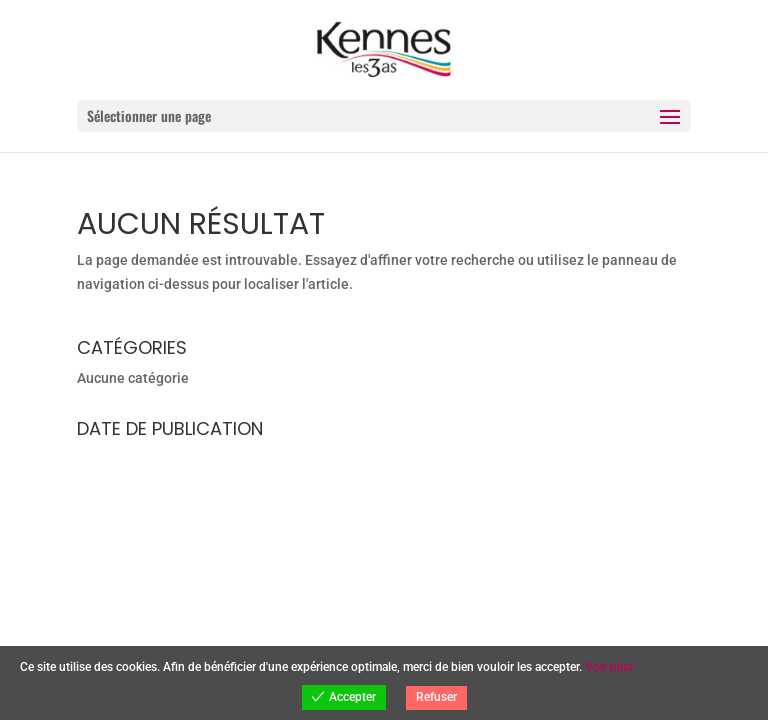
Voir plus (609, 667)
